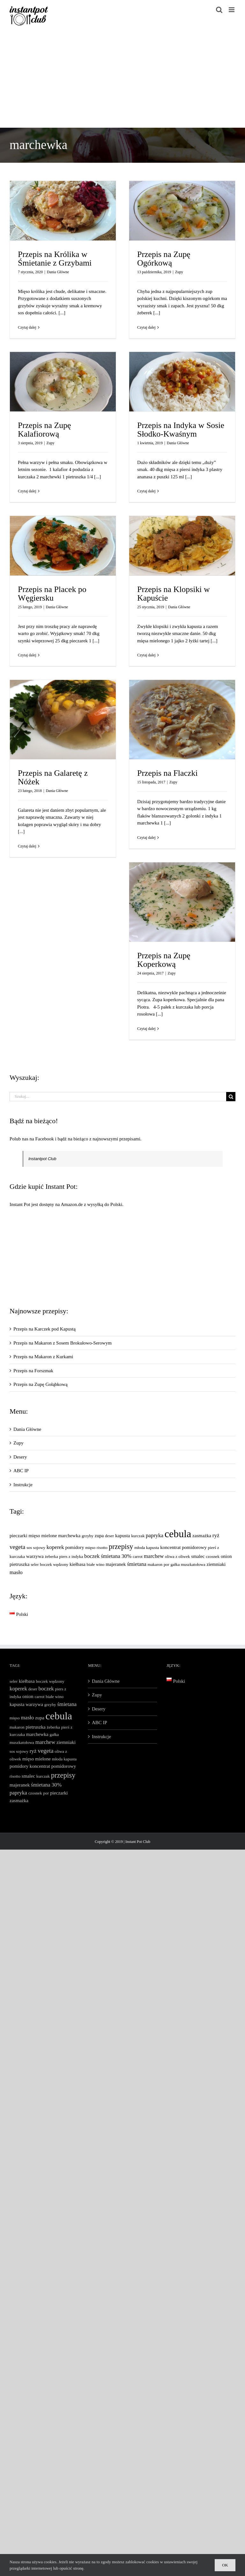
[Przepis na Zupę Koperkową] (182, 902)
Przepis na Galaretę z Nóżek (53, 777)
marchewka (69, 1535)
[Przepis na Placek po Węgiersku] (63, 545)
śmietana (136, 1564)
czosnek (212, 1556)
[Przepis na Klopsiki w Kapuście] (182, 545)
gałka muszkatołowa (187, 1564)
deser (109, 1535)
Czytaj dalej (27, 327)
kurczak (138, 1535)
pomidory (74, 1547)
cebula (178, 1533)
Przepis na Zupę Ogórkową (163, 259)
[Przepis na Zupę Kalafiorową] (63, 381)
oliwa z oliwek (177, 1556)
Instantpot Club (42, 1158)
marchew (154, 1556)
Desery (20, 1456)
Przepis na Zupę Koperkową (163, 960)
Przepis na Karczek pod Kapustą (44, 1328)
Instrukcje (23, 1484)
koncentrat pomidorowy (183, 1547)
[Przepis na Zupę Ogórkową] (182, 210)
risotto (102, 1547)
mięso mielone (42, 1535)
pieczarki (18, 1535)
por (166, 1564)
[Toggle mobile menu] (232, 9)
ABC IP (21, 1470)
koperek (55, 1547)
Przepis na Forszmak (33, 1370)
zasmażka (201, 1535)
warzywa (35, 1556)
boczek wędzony (54, 1564)
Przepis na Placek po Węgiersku (52, 594)
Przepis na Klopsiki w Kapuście (173, 594)
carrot (138, 1556)
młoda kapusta (146, 1547)
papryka (154, 1535)
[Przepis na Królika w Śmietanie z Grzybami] (63, 210)
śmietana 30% (116, 1556)
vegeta (17, 1547)
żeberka (51, 1556)
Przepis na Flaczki (167, 773)
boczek (92, 1556)
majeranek (116, 1564)
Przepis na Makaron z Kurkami (43, 1356)
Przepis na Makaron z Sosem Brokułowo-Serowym (62, 1342)
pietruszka (19, 1564)
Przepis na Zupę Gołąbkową (40, 1384)
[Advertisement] (122, 79)
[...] (61, 312)
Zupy (179, 272)
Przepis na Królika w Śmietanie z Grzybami (55, 259)
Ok (225, 2565)
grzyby (87, 1535)
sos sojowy (35, 1547)
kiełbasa (77, 1564)
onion (226, 1556)
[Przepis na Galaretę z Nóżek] (63, 719)
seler (35, 1564)
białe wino (96, 1564)
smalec (197, 1556)
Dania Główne (58, 272)
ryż (215, 1535)
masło (16, 1572)
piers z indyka (71, 1556)
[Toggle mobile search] (219, 9)
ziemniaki (216, 1564)
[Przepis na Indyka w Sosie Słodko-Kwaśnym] (182, 381)
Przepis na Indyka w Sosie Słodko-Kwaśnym (180, 430)
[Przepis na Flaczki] (182, 719)
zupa (99, 1535)
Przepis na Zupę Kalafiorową (44, 430)
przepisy (121, 1547)
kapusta (122, 1535)
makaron (155, 1564)
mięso (90, 1547)
